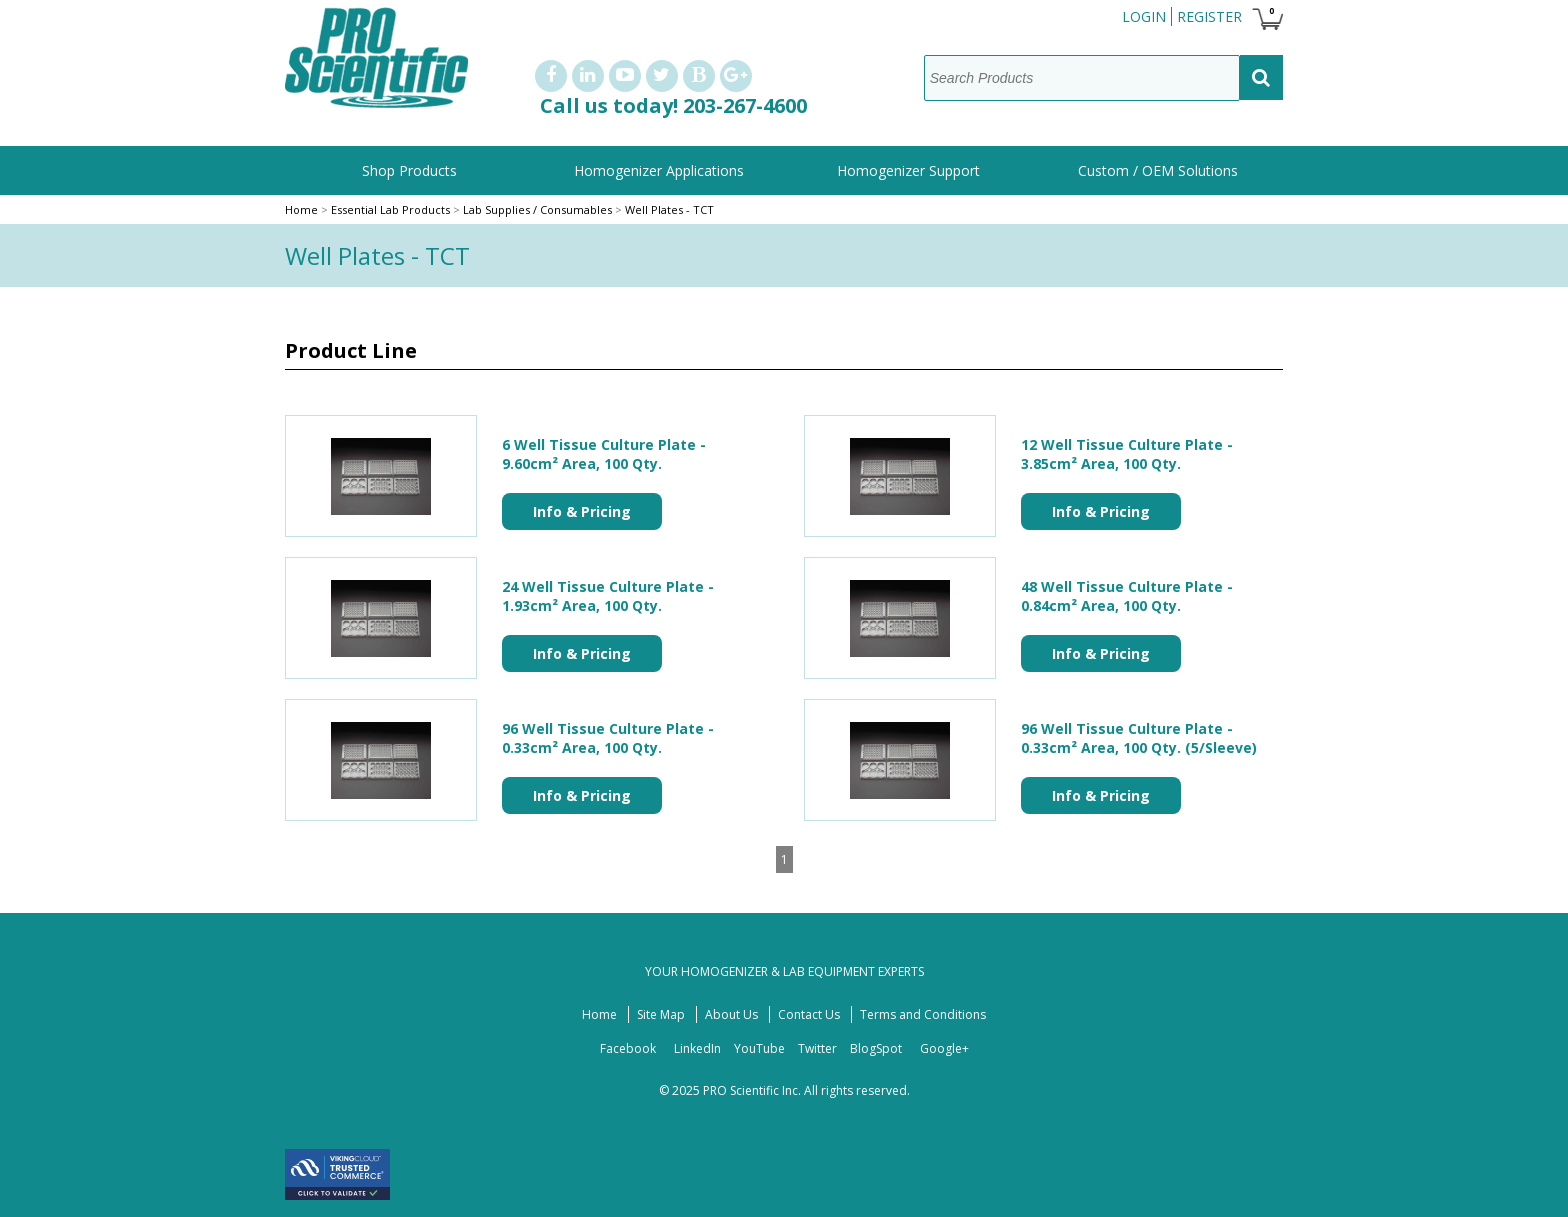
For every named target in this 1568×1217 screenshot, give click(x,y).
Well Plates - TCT (669, 209)
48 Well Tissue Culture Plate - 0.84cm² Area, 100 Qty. (1127, 596)
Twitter (817, 1048)
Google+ (944, 1048)
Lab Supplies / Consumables (537, 209)
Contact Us (809, 1014)
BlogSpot (876, 1048)
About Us (731, 1014)
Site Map (661, 1014)
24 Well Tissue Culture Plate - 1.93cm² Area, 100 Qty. (608, 596)
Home (301, 209)
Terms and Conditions (923, 1014)
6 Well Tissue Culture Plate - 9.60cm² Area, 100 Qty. (604, 454)
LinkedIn (697, 1048)
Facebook (628, 1048)
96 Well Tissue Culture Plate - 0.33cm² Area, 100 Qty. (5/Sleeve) (1139, 738)
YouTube (759, 1048)
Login (1144, 16)
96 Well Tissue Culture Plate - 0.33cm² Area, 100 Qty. (608, 738)
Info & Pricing (582, 511)
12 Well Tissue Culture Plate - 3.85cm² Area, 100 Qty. (1127, 454)
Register (1209, 16)
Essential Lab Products (392, 209)
